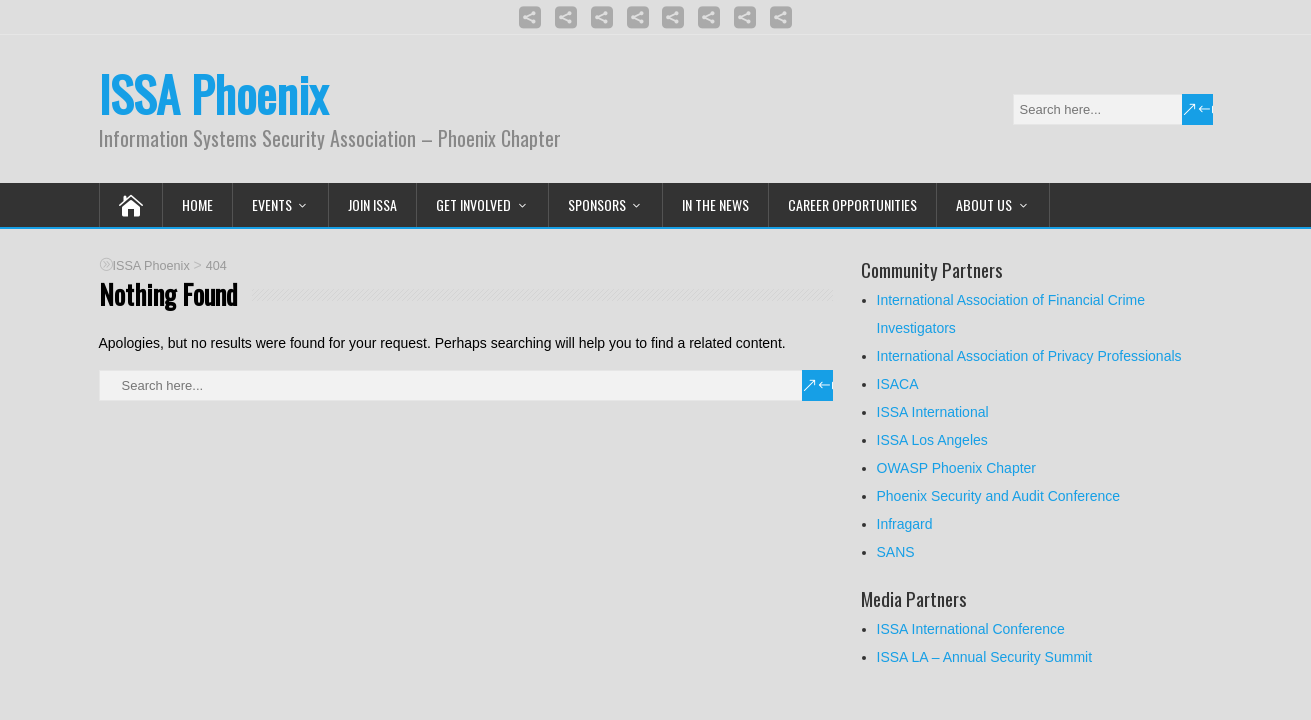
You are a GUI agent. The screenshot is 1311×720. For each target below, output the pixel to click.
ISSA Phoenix (213, 93)
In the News (715, 204)
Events (272, 204)
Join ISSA (372, 204)
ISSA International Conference (971, 629)
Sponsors (597, 204)
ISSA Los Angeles (932, 440)
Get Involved (473, 204)
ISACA (898, 384)
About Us (984, 204)
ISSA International (933, 412)
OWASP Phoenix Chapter (957, 468)
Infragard (905, 524)
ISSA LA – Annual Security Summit (985, 657)
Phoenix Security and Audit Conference (999, 496)
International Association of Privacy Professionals (1029, 356)
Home (197, 204)
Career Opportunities (852, 204)
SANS (896, 552)
